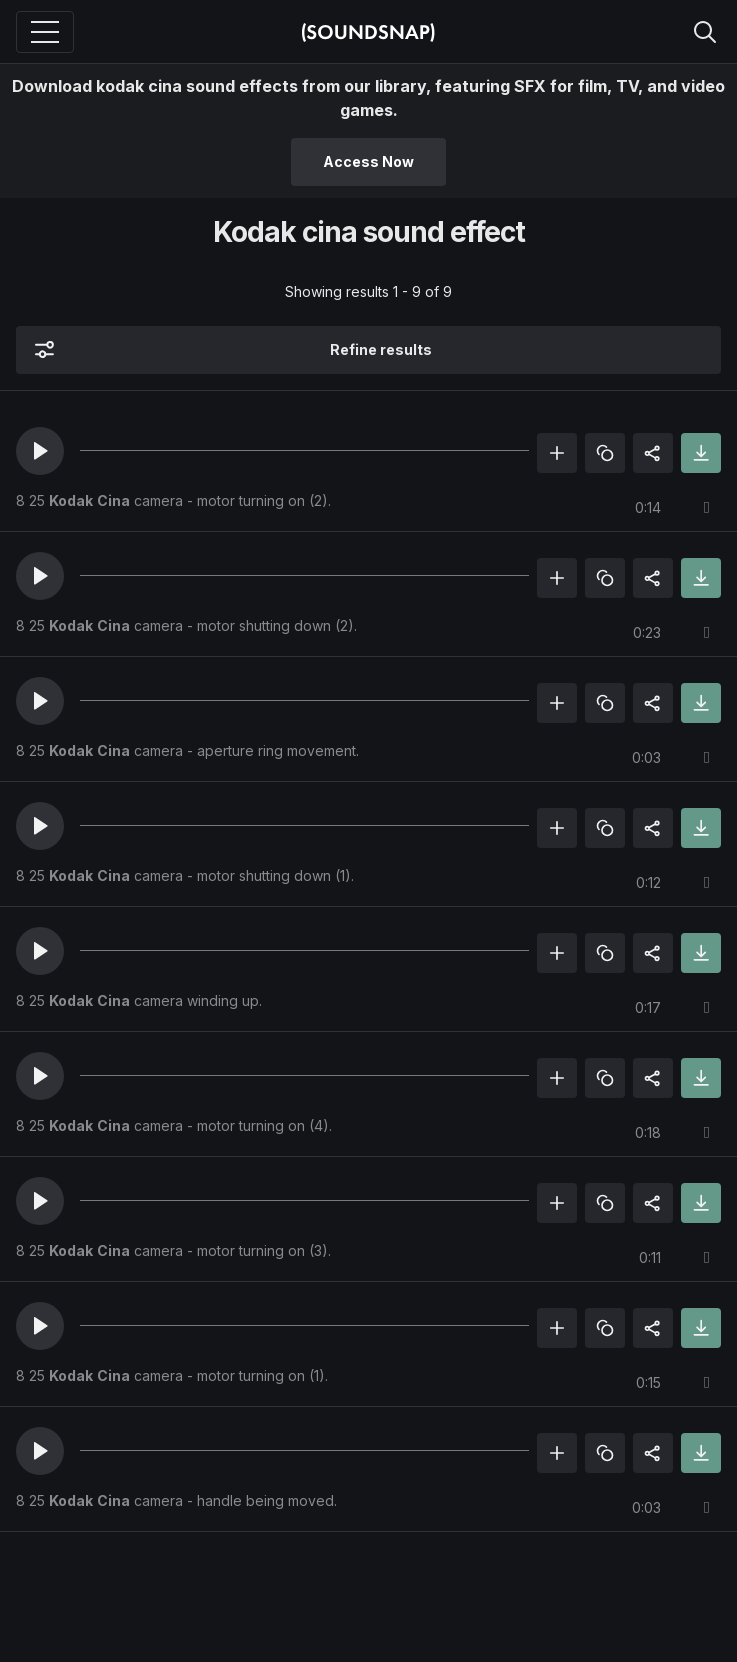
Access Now (368, 161)
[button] (40, 451)
